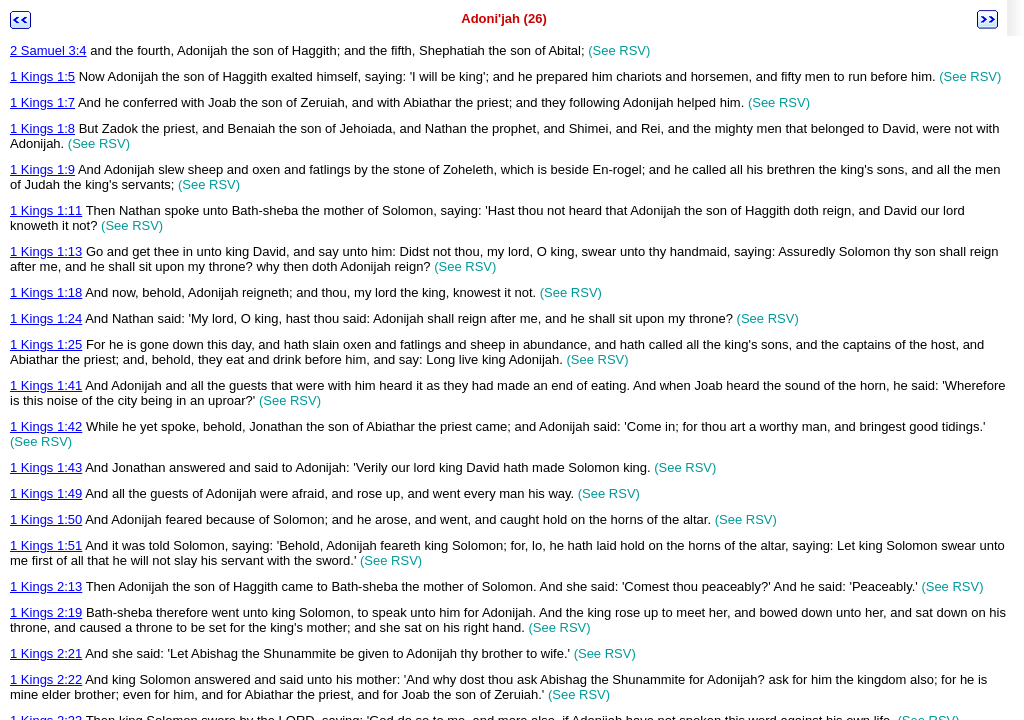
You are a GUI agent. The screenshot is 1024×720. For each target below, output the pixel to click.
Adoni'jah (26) (503, 18)
